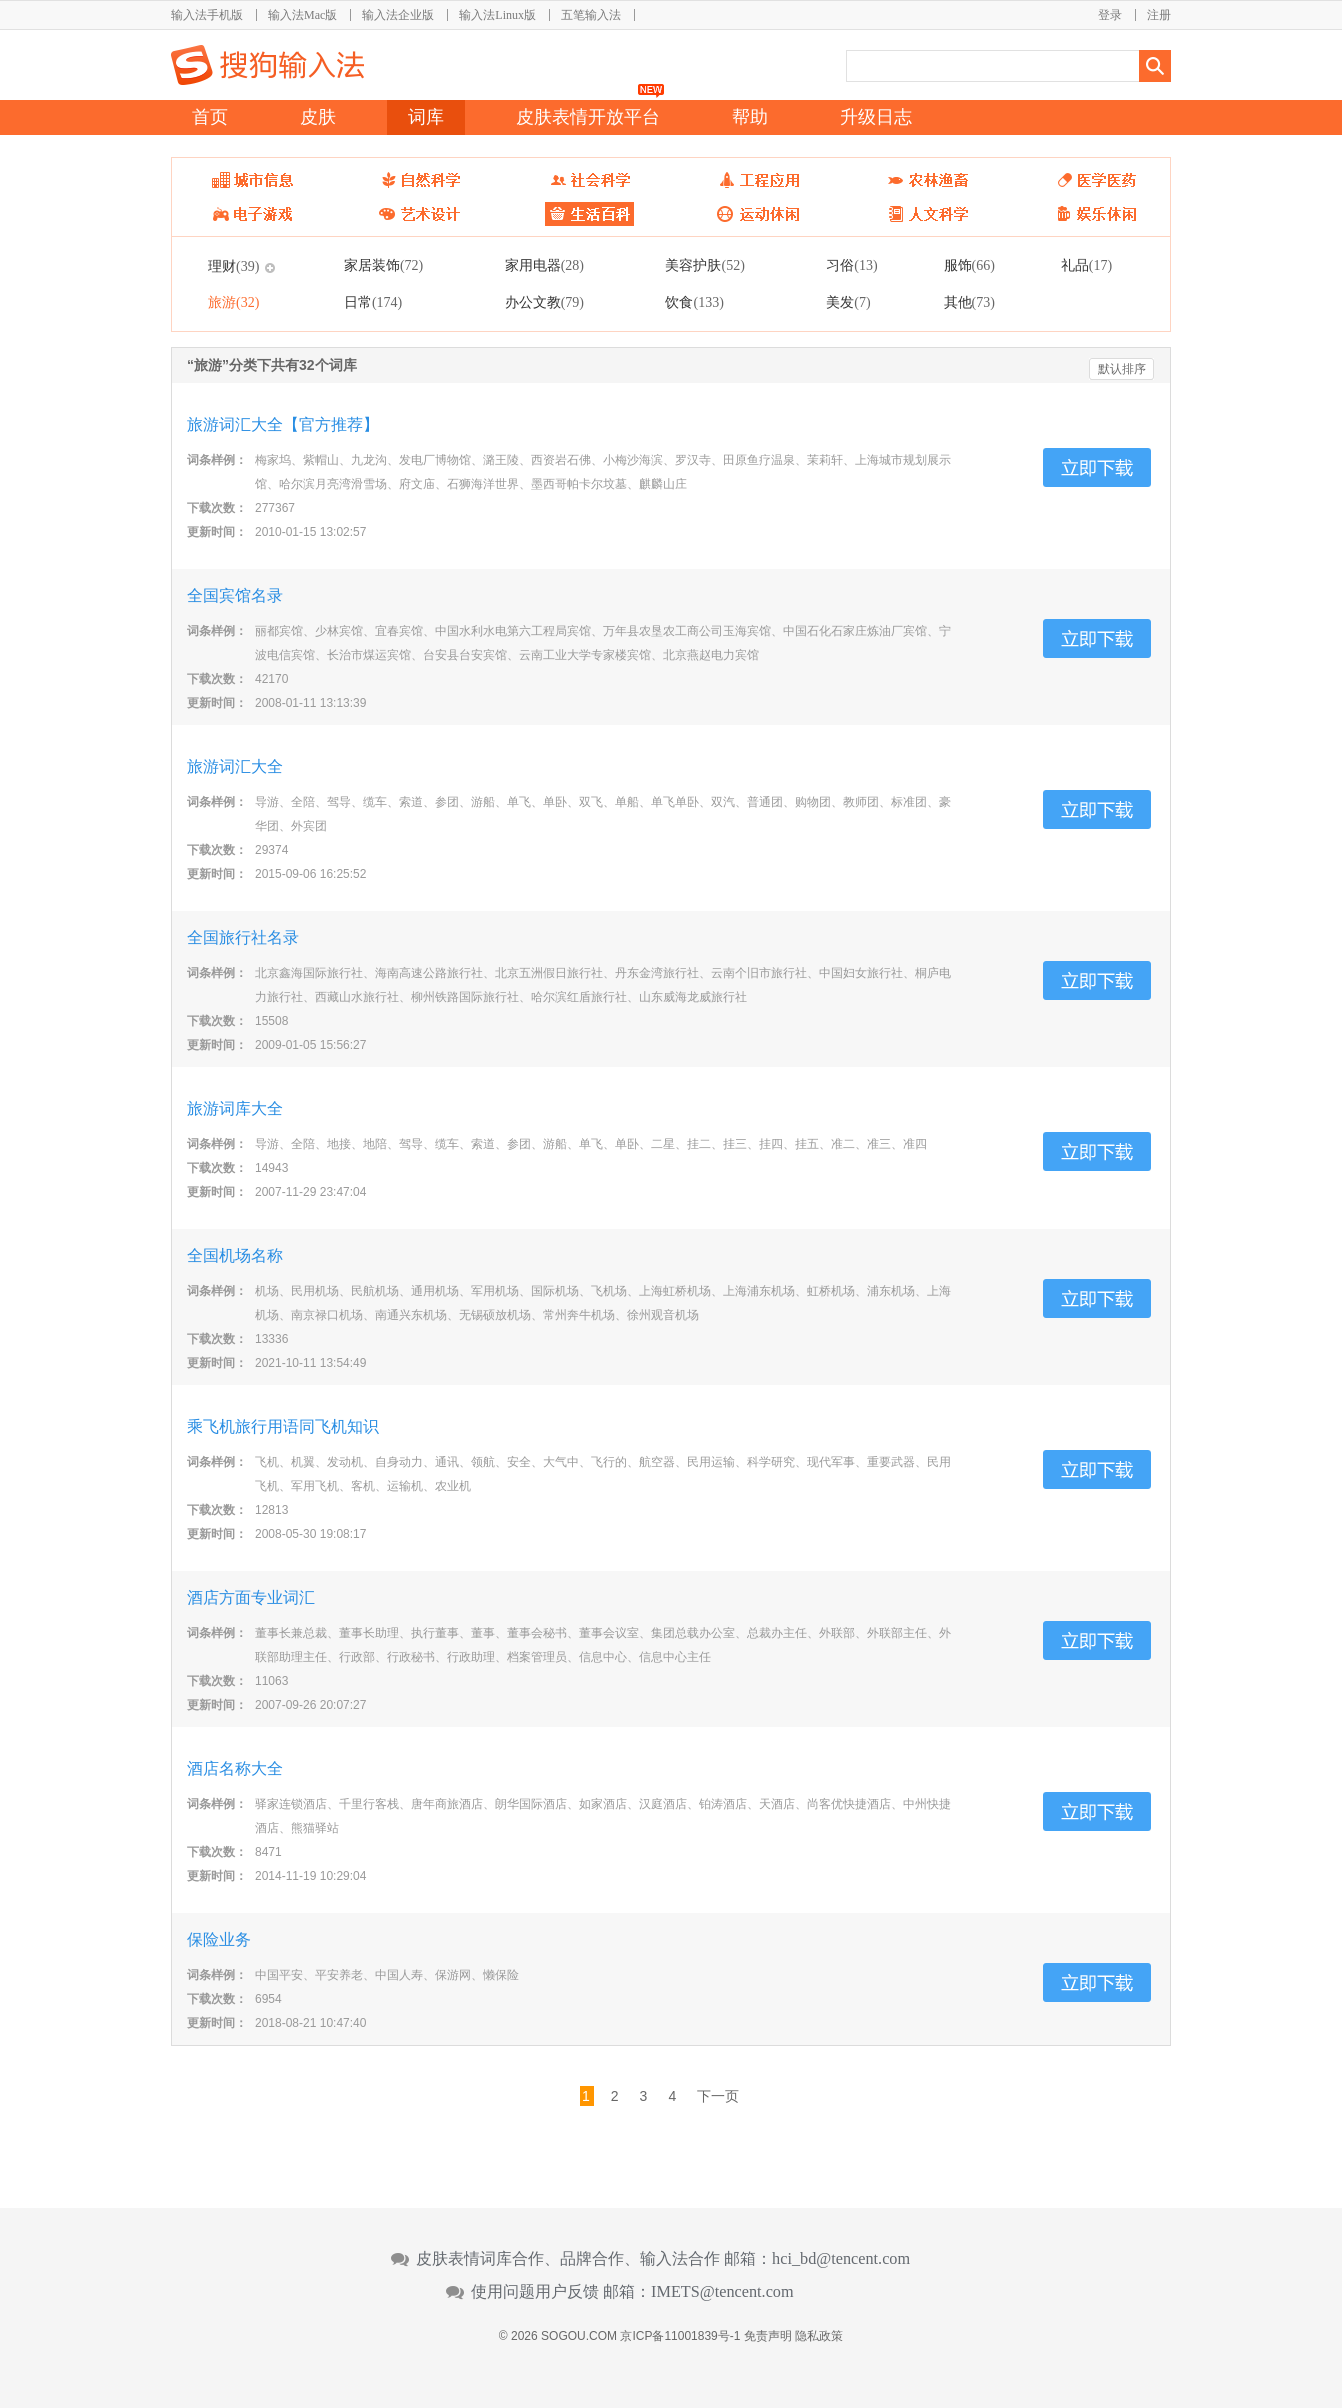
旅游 (233, 302)
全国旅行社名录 (243, 937)
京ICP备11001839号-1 (680, 2336)
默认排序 (1122, 369)
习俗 (851, 265)
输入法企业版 (398, 15)
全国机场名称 (235, 1255)
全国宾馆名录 (235, 595)
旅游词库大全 (235, 1108)
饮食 (694, 302)
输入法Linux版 (497, 15)
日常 (373, 302)
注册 (1159, 15)
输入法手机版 (207, 15)
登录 (1110, 15)
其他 (969, 302)
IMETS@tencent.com (722, 2292)
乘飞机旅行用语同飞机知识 (283, 1426)
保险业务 (219, 1939)
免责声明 (768, 2336)
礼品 (1086, 265)
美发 (848, 302)
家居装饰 (383, 265)
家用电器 (544, 265)
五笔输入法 (591, 15)
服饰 (969, 265)
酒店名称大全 (235, 1768)
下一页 (718, 2096)
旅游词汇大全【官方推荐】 (283, 424)
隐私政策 (819, 2336)
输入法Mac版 (302, 15)
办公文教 (544, 302)
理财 (233, 266)
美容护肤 (704, 265)
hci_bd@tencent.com (841, 2259)
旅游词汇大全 (235, 766)
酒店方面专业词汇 (251, 1597)
